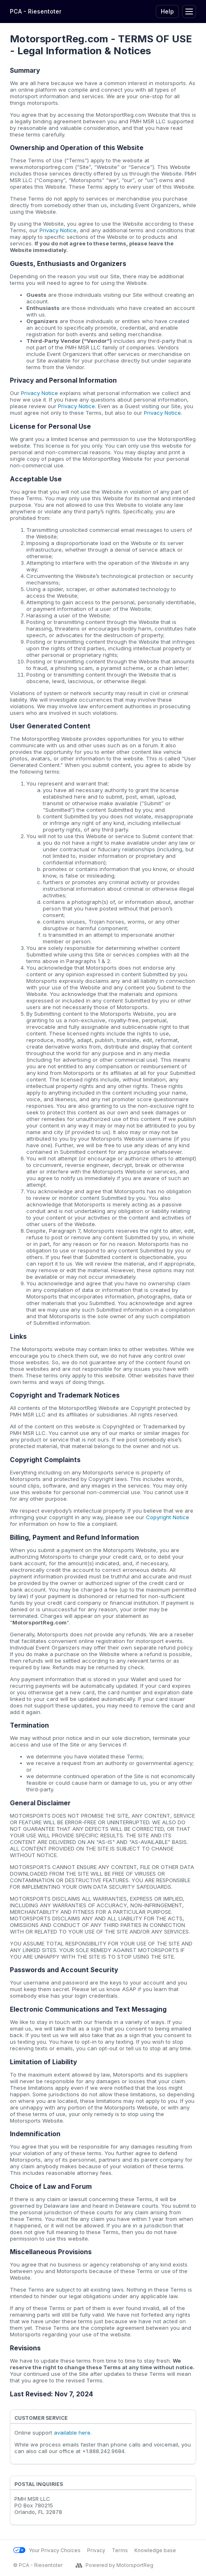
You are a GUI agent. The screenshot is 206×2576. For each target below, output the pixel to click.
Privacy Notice (57, 230)
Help (167, 11)
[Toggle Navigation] (189, 11)
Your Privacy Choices (47, 2550)
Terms (120, 2550)
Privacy (96, 2550)
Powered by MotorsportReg (114, 2565)
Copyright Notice (167, 1517)
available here (72, 2432)
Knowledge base (155, 2550)
